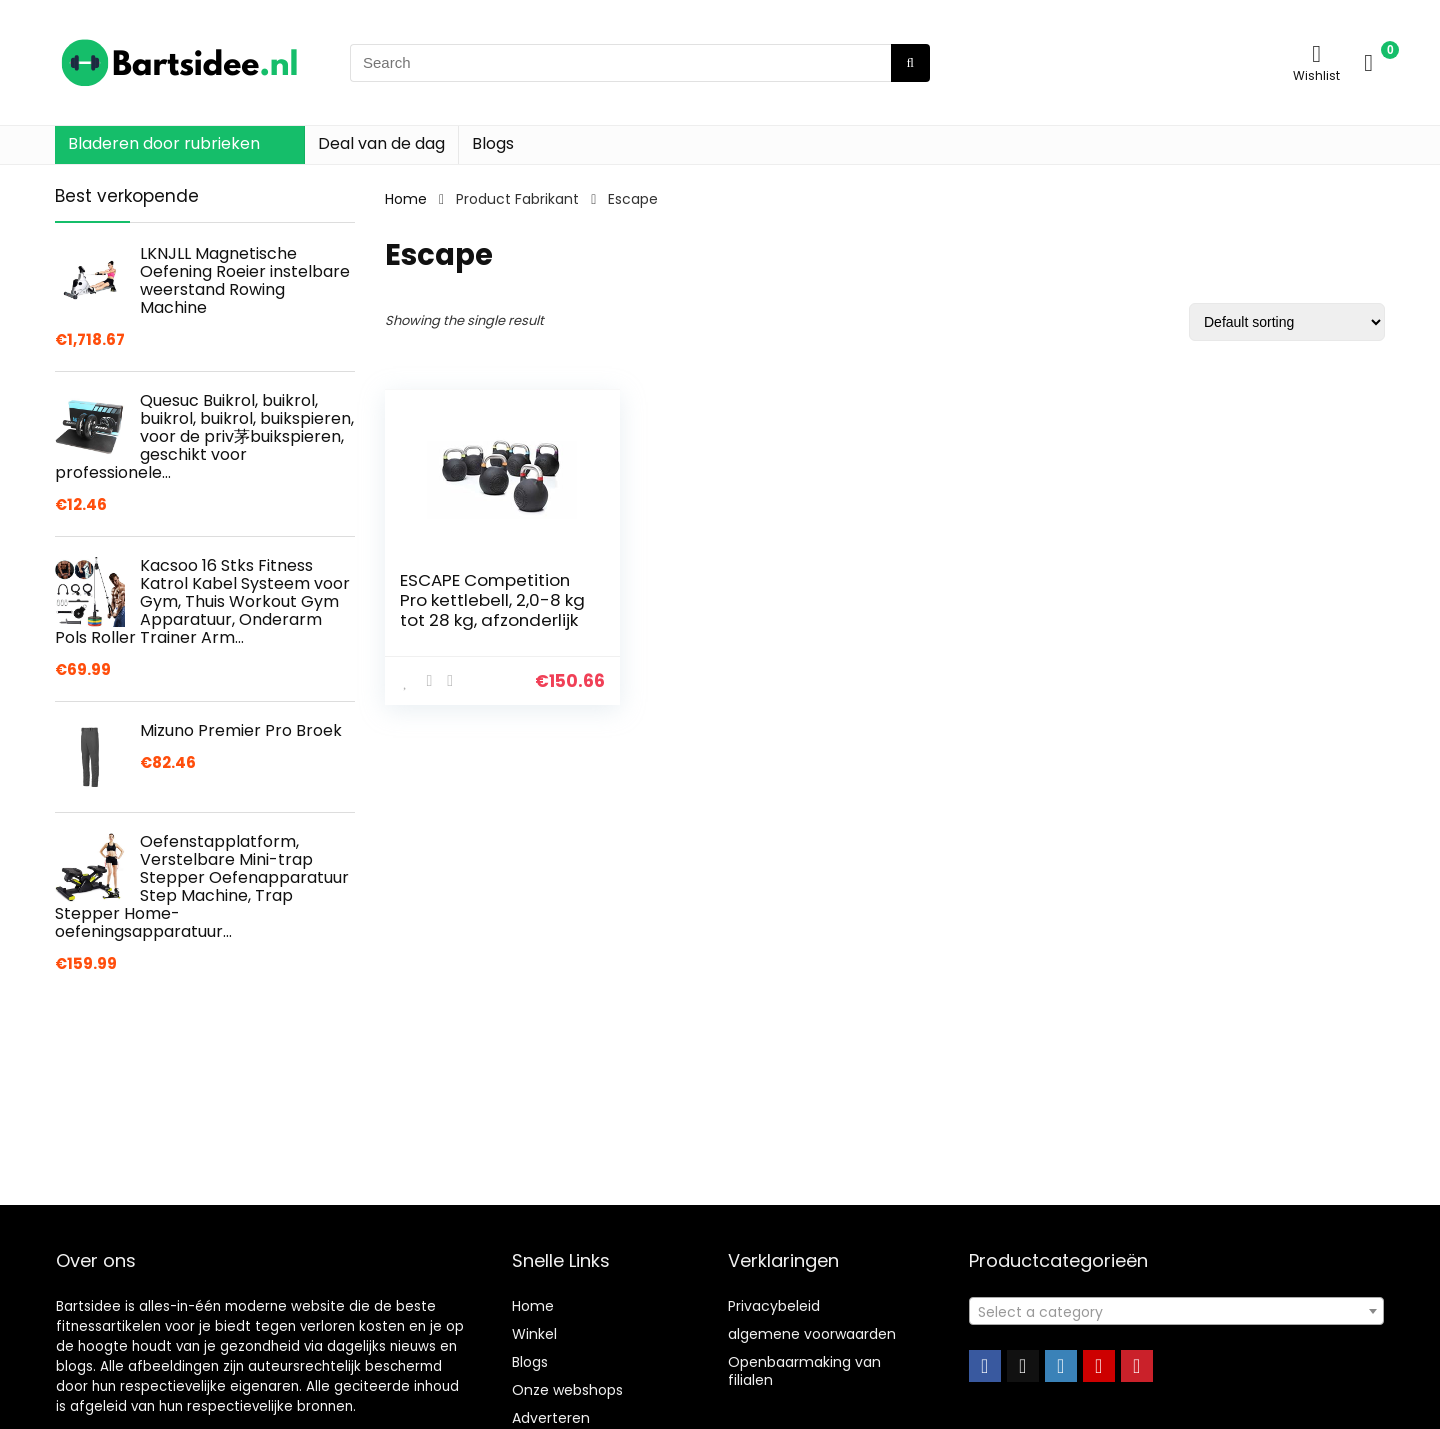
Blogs (493, 143)
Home (406, 199)
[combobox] (1176, 1311)
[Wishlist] (1316, 53)
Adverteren (551, 1418)
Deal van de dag (381, 143)
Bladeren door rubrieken (164, 143)
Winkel (534, 1334)
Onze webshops (567, 1390)
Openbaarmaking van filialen (804, 1371)
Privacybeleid (774, 1306)
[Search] (910, 63)
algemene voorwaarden (812, 1334)
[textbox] (1176, 1312)
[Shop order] (1287, 322)
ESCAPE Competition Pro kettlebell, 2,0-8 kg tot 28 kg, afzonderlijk (492, 600)
